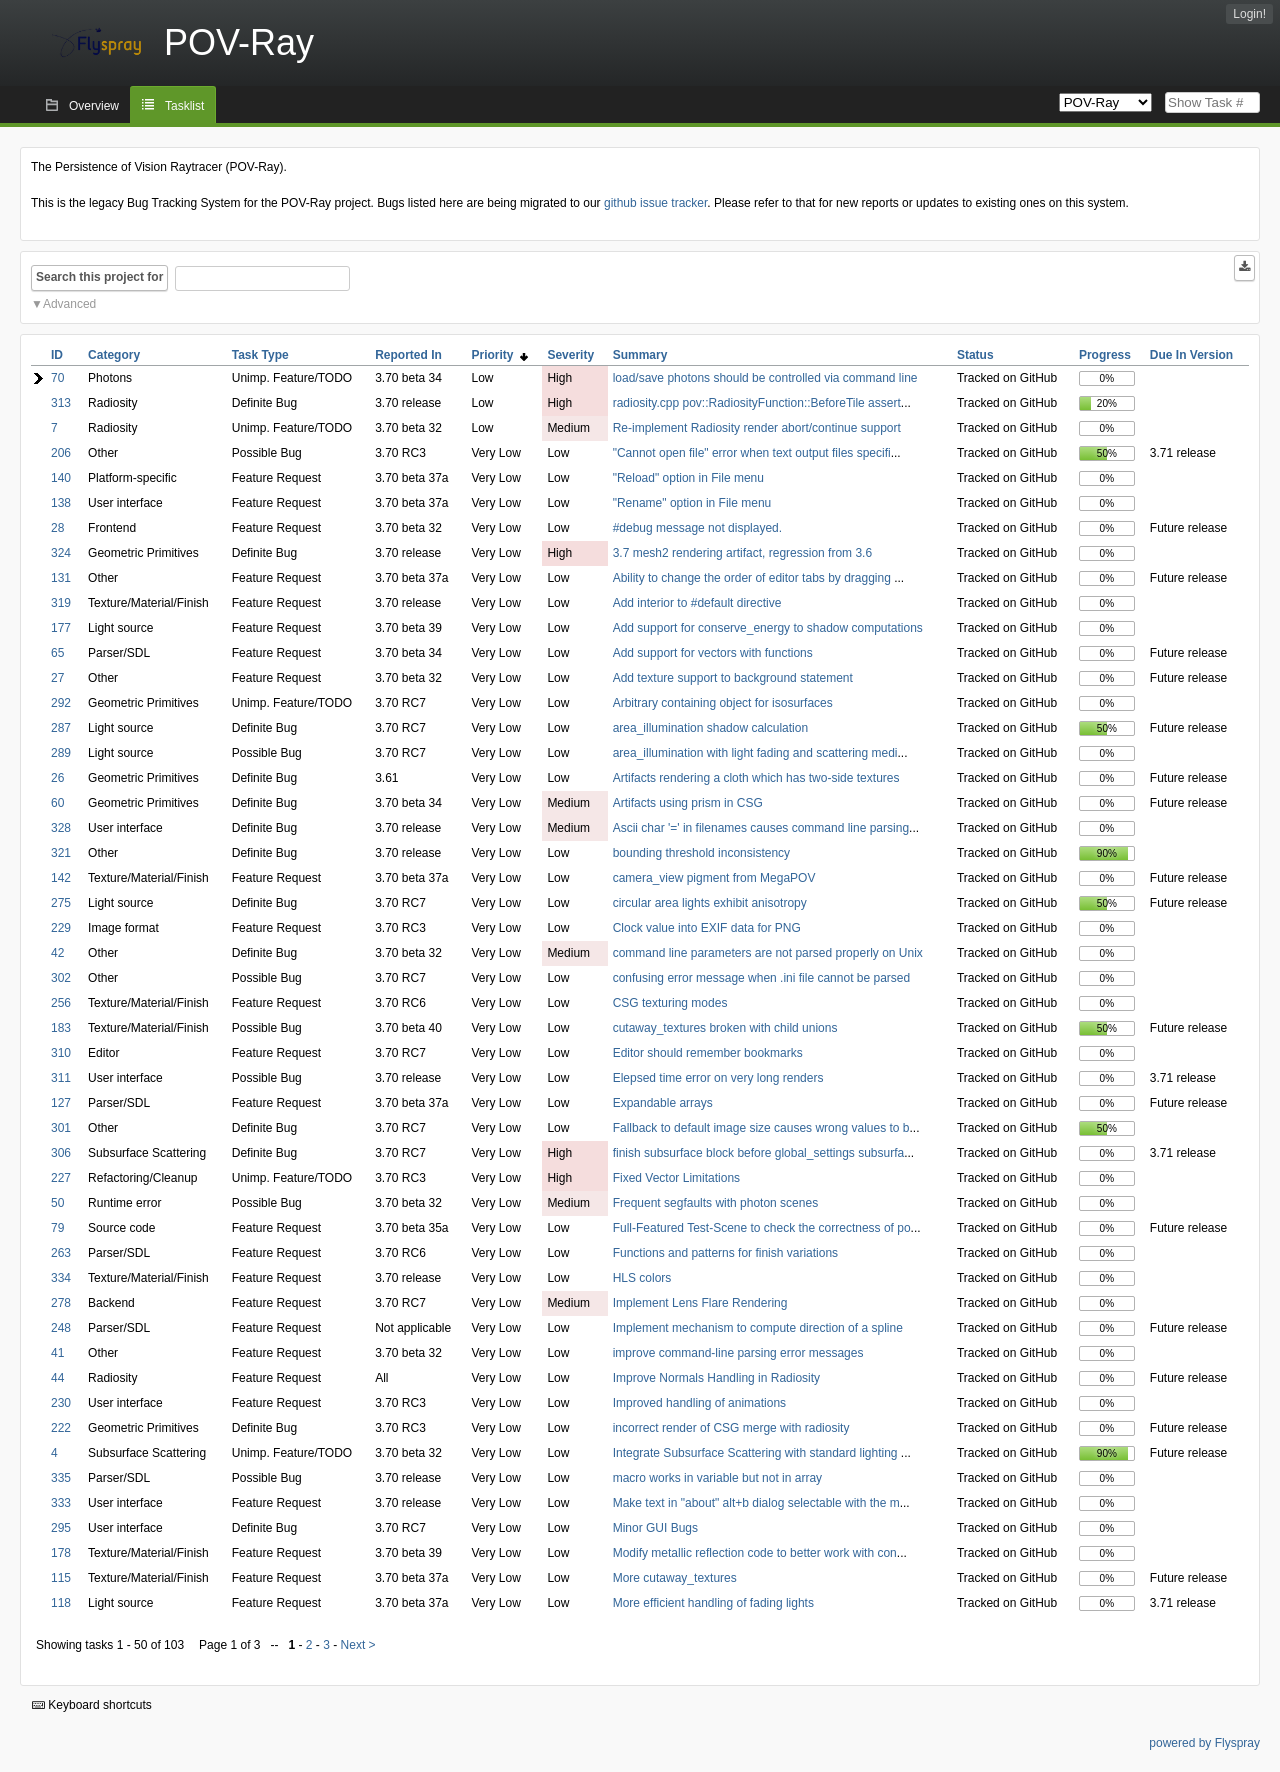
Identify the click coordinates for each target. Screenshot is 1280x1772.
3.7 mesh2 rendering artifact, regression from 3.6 (742, 553)
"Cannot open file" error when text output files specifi (752, 453)
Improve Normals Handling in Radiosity (716, 1378)
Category (114, 355)
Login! (1249, 14)
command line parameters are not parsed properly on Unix (768, 953)
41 (57, 1353)
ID (57, 355)
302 (61, 978)
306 (61, 1153)
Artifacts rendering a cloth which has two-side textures (756, 778)
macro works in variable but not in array (717, 1478)
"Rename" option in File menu (692, 503)
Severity (570, 355)
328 (61, 828)
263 (61, 1253)
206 (61, 453)
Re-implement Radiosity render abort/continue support (757, 428)
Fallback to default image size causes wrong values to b (761, 1128)
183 (61, 1028)
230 (61, 1403)
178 (61, 1553)
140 (61, 478)
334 (61, 1278)
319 (61, 603)
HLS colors (642, 1278)
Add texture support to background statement (733, 678)
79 (57, 1228)
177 (61, 628)
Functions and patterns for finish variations (725, 1253)
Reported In (408, 355)
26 (57, 778)
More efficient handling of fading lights (713, 1603)
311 (61, 1078)
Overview (94, 106)
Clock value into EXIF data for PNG (707, 928)
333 (61, 1503)
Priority (500, 355)
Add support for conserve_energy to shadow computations (768, 628)
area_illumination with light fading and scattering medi (755, 753)
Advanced (69, 304)
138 (61, 503)
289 (61, 753)
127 (61, 1103)
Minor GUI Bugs (655, 1528)
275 (61, 903)
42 (57, 953)
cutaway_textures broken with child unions (725, 1028)
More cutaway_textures (675, 1578)
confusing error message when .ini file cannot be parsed (762, 978)
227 (61, 1178)
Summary (640, 355)
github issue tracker (655, 203)
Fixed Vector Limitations (676, 1178)
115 (61, 1578)
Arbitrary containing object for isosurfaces (723, 703)
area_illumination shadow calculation (710, 728)
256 (61, 1003)
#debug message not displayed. (697, 528)
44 (57, 1378)
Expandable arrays (663, 1103)
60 (57, 803)
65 (57, 653)
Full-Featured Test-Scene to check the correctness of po (762, 1228)
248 (61, 1328)
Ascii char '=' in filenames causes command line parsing (761, 828)
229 (61, 928)
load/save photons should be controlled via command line (765, 378)
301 (61, 1128)
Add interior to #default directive (697, 603)
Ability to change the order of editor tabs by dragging (754, 578)
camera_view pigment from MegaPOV (714, 878)
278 (61, 1303)
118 (61, 1603)
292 (61, 703)
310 (61, 1053)
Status (975, 355)
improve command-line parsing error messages (738, 1353)
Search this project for (99, 277)
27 (57, 678)
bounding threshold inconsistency (701, 853)
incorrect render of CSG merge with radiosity (731, 1428)
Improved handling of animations (699, 1403)
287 (61, 728)
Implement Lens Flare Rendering (700, 1303)
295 (61, 1528)
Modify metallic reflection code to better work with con (755, 1553)
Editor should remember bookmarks (708, 1053)
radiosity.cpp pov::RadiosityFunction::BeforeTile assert (757, 403)
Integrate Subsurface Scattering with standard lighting (757, 1453)
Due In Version (1191, 355)
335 (61, 1478)
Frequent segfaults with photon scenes (715, 1203)
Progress (1105, 355)
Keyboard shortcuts (92, 1705)
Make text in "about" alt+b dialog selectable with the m (756, 1503)
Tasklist (184, 106)
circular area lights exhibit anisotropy (710, 903)
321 (61, 853)
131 (61, 578)
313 (61, 403)
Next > (358, 1645)
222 (61, 1428)
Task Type (260, 355)
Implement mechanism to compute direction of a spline (758, 1328)
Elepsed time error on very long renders (718, 1078)
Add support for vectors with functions (713, 653)
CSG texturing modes (670, 1003)
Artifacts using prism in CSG (688, 803)
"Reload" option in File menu (688, 478)
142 (61, 878)
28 (57, 528)
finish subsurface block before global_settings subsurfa (759, 1153)
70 (57, 378)
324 (61, 553)
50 (57, 1203)
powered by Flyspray (1204, 1743)
